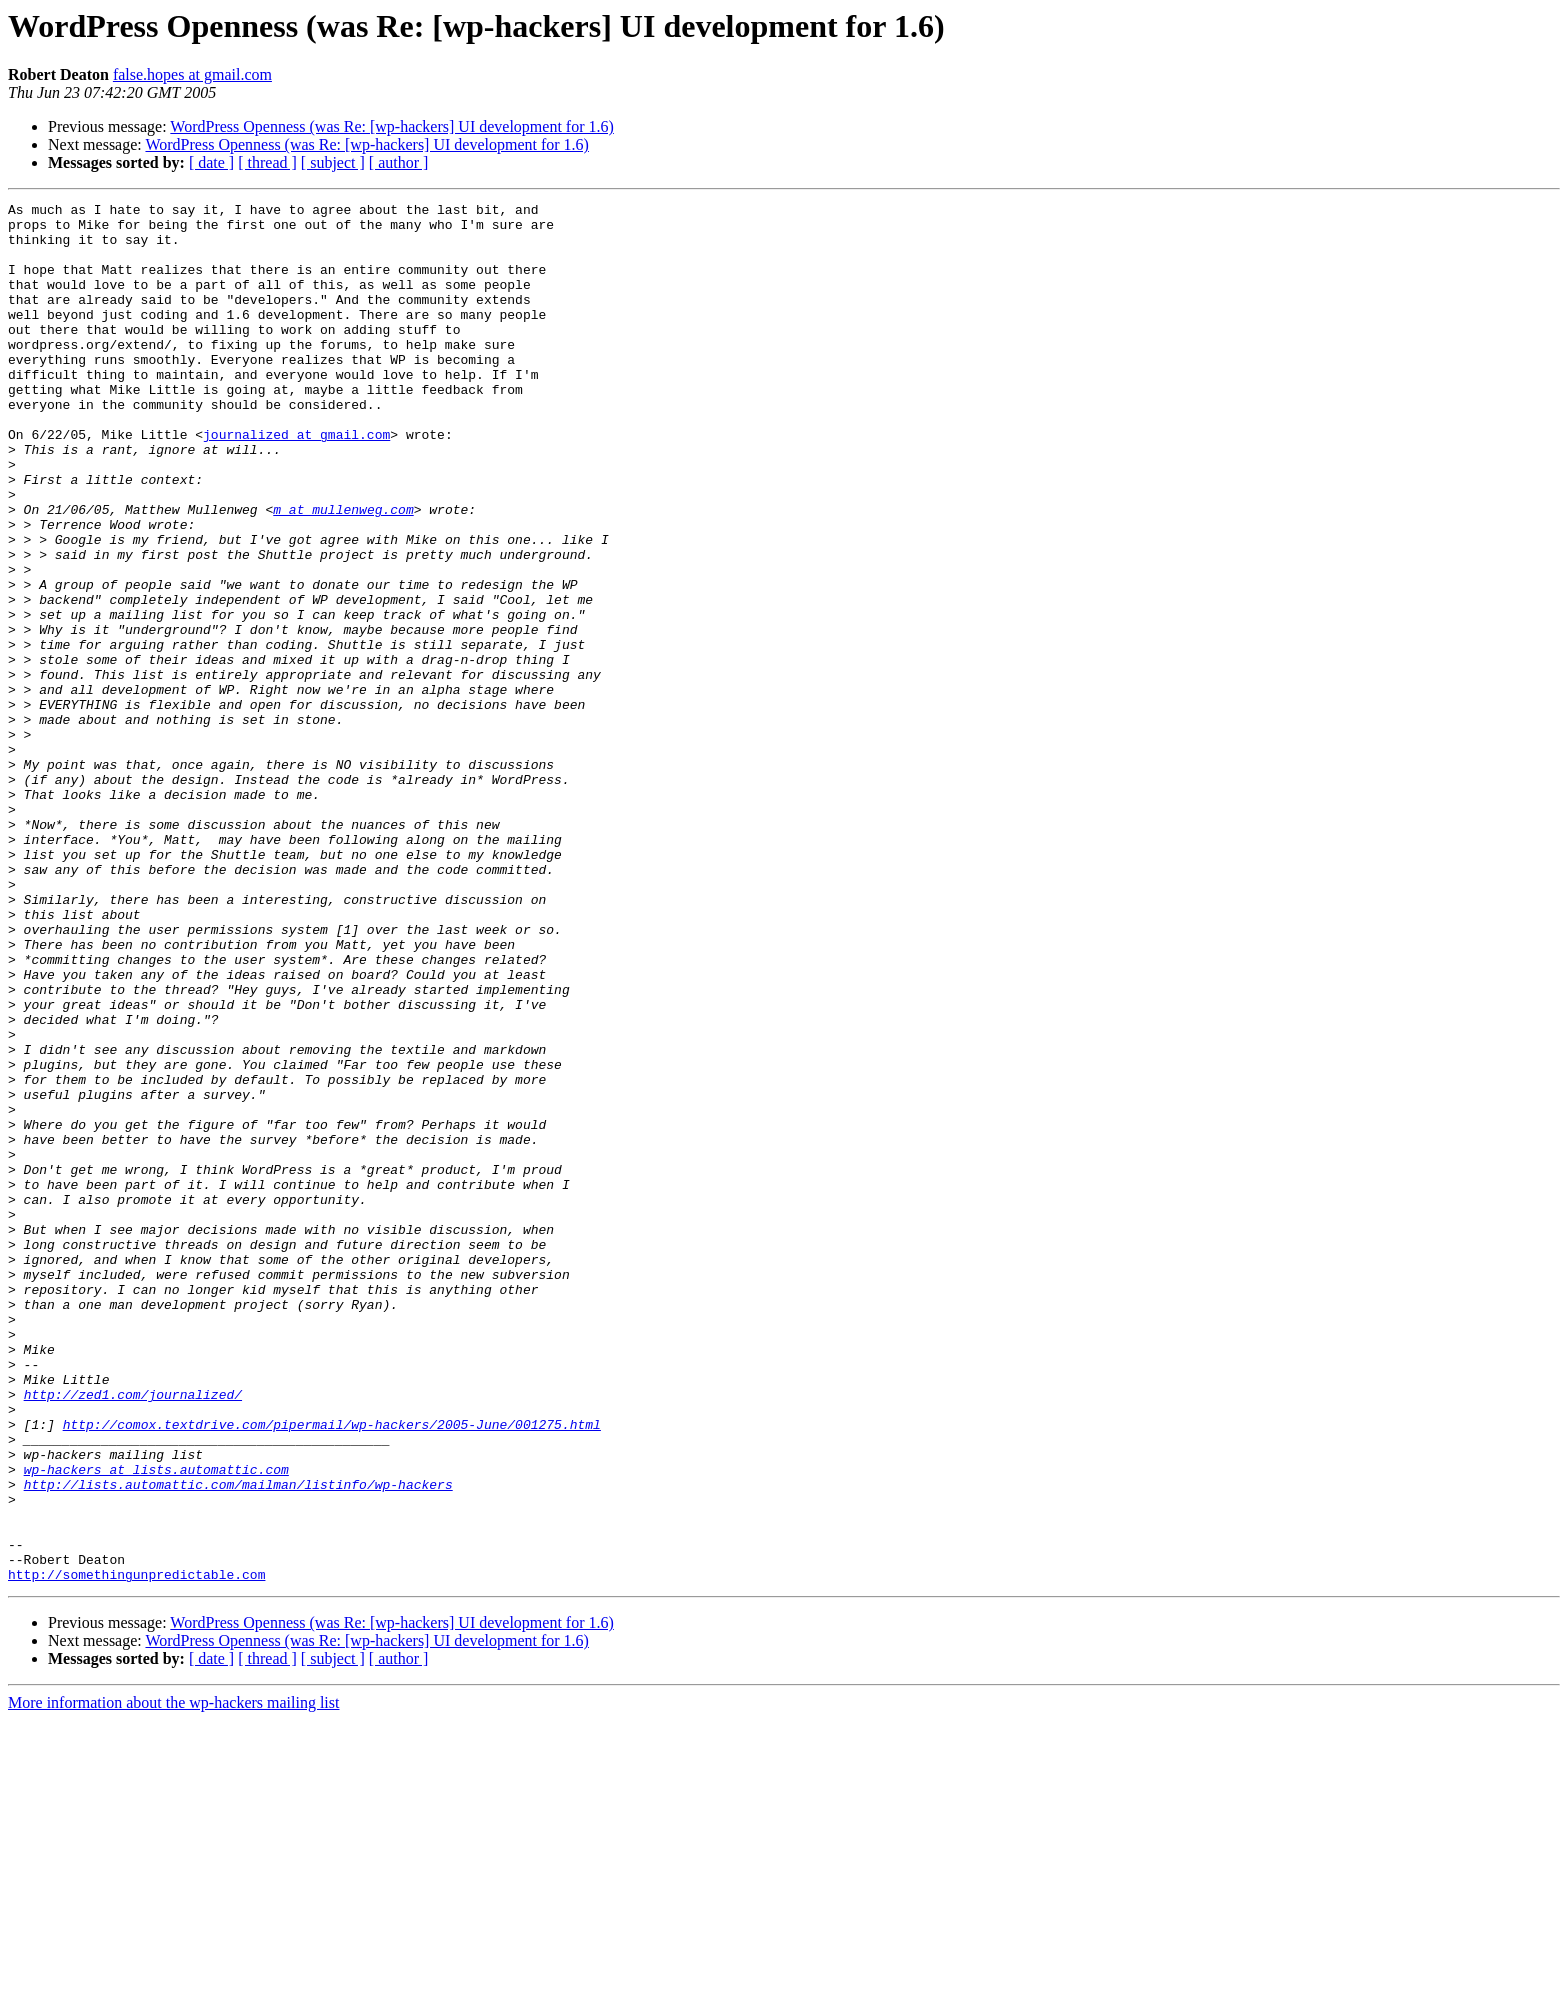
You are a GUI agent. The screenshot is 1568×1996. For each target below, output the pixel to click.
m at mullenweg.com (343, 572)
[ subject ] (333, 162)
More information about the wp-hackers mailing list (173, 1978)
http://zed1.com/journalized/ (133, 1634)
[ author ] (399, 162)
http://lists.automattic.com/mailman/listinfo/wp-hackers (238, 1742)
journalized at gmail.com (296, 482)
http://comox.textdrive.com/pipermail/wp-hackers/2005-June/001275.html (332, 1670)
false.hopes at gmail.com (192, 74)
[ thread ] (267, 162)
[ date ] (211, 162)
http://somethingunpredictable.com (136, 1850)
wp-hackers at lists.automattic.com (156, 1724)
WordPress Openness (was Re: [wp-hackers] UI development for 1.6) (391, 126)
